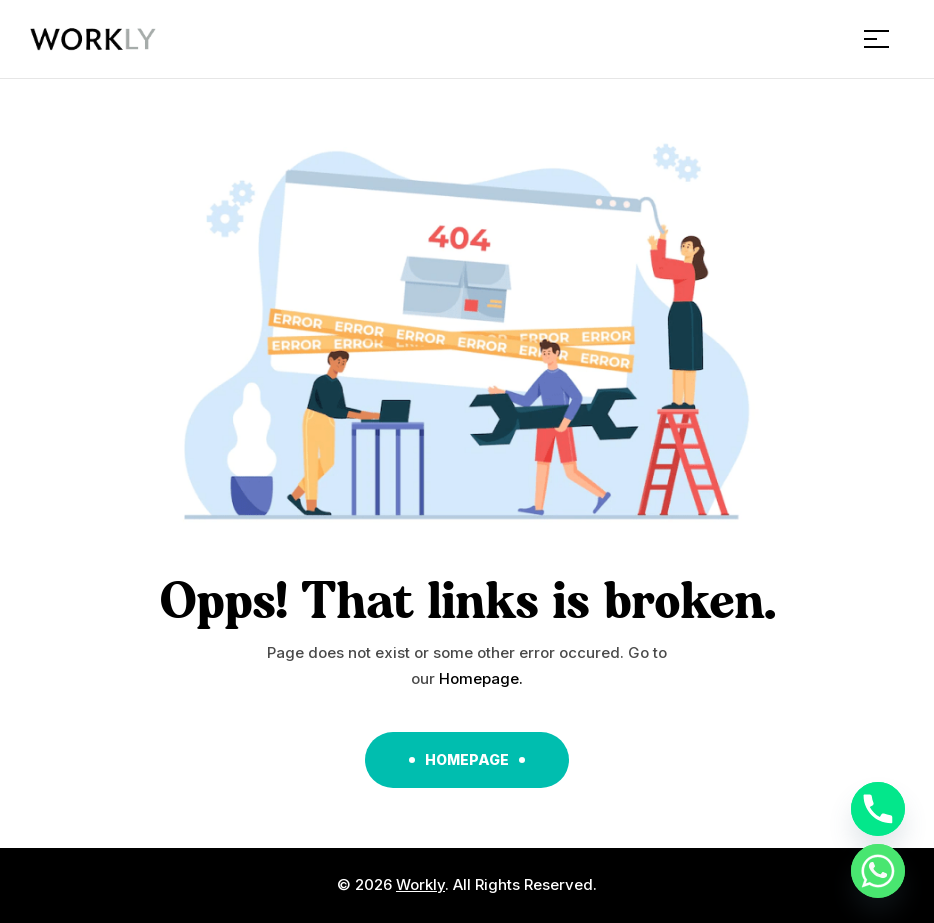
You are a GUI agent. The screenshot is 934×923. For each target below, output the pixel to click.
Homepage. (481, 678)
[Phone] (878, 809)
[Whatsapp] (878, 871)
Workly (420, 884)
